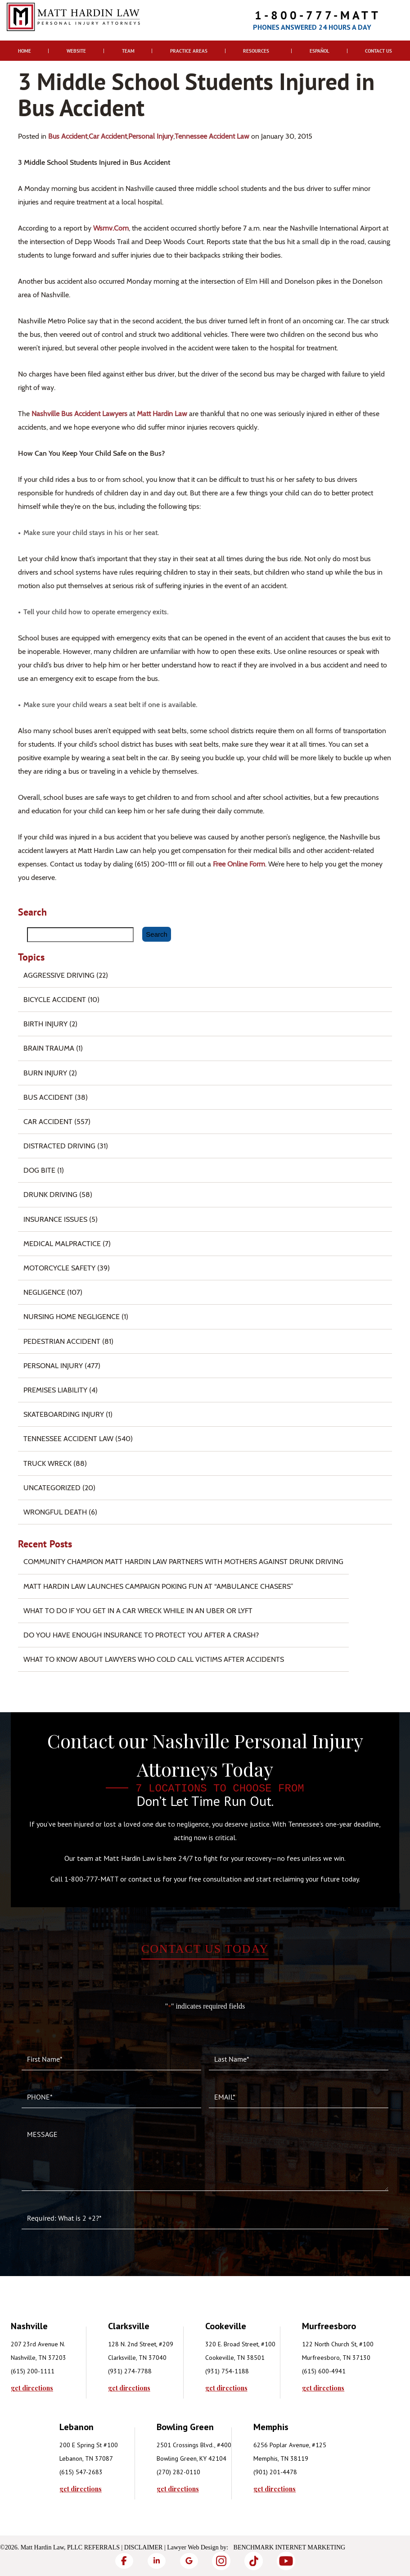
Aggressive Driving (59, 975)
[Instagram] (221, 2561)
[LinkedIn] (157, 2561)
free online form (239, 864)
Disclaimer (143, 2547)
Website (76, 51)
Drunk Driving (50, 1194)
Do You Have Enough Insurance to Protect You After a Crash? (141, 1635)
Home (24, 51)
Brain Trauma (48, 1048)
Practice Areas (188, 51)
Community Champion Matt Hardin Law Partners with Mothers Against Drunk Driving (183, 1561)
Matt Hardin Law (162, 413)
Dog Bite (39, 1170)
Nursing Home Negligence (71, 1316)
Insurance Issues (55, 1219)
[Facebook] (124, 2561)
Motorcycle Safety (59, 1268)
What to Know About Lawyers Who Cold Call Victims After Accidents (153, 1659)
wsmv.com (111, 228)
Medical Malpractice (62, 1243)
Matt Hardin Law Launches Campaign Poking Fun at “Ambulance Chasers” (158, 1586)
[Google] (189, 2561)
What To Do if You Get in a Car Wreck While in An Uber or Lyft (137, 1610)
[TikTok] (254, 2561)
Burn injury (45, 1073)
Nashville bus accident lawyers (79, 413)
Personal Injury (150, 136)
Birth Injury (45, 1024)
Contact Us (378, 51)
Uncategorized (52, 1487)
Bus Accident (67, 136)
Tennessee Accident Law (212, 136)
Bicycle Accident (54, 999)
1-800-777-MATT (318, 15)
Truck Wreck (47, 1463)
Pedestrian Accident (61, 1341)
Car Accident (108, 136)
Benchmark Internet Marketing (290, 2547)
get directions (32, 2388)
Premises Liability (55, 1390)
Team (128, 51)
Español (319, 51)
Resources (256, 51)
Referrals (102, 2547)
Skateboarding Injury (63, 1414)
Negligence (44, 1292)
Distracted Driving (59, 1146)
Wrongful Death (55, 1512)
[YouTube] (286, 2561)
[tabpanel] (59, 2355)
